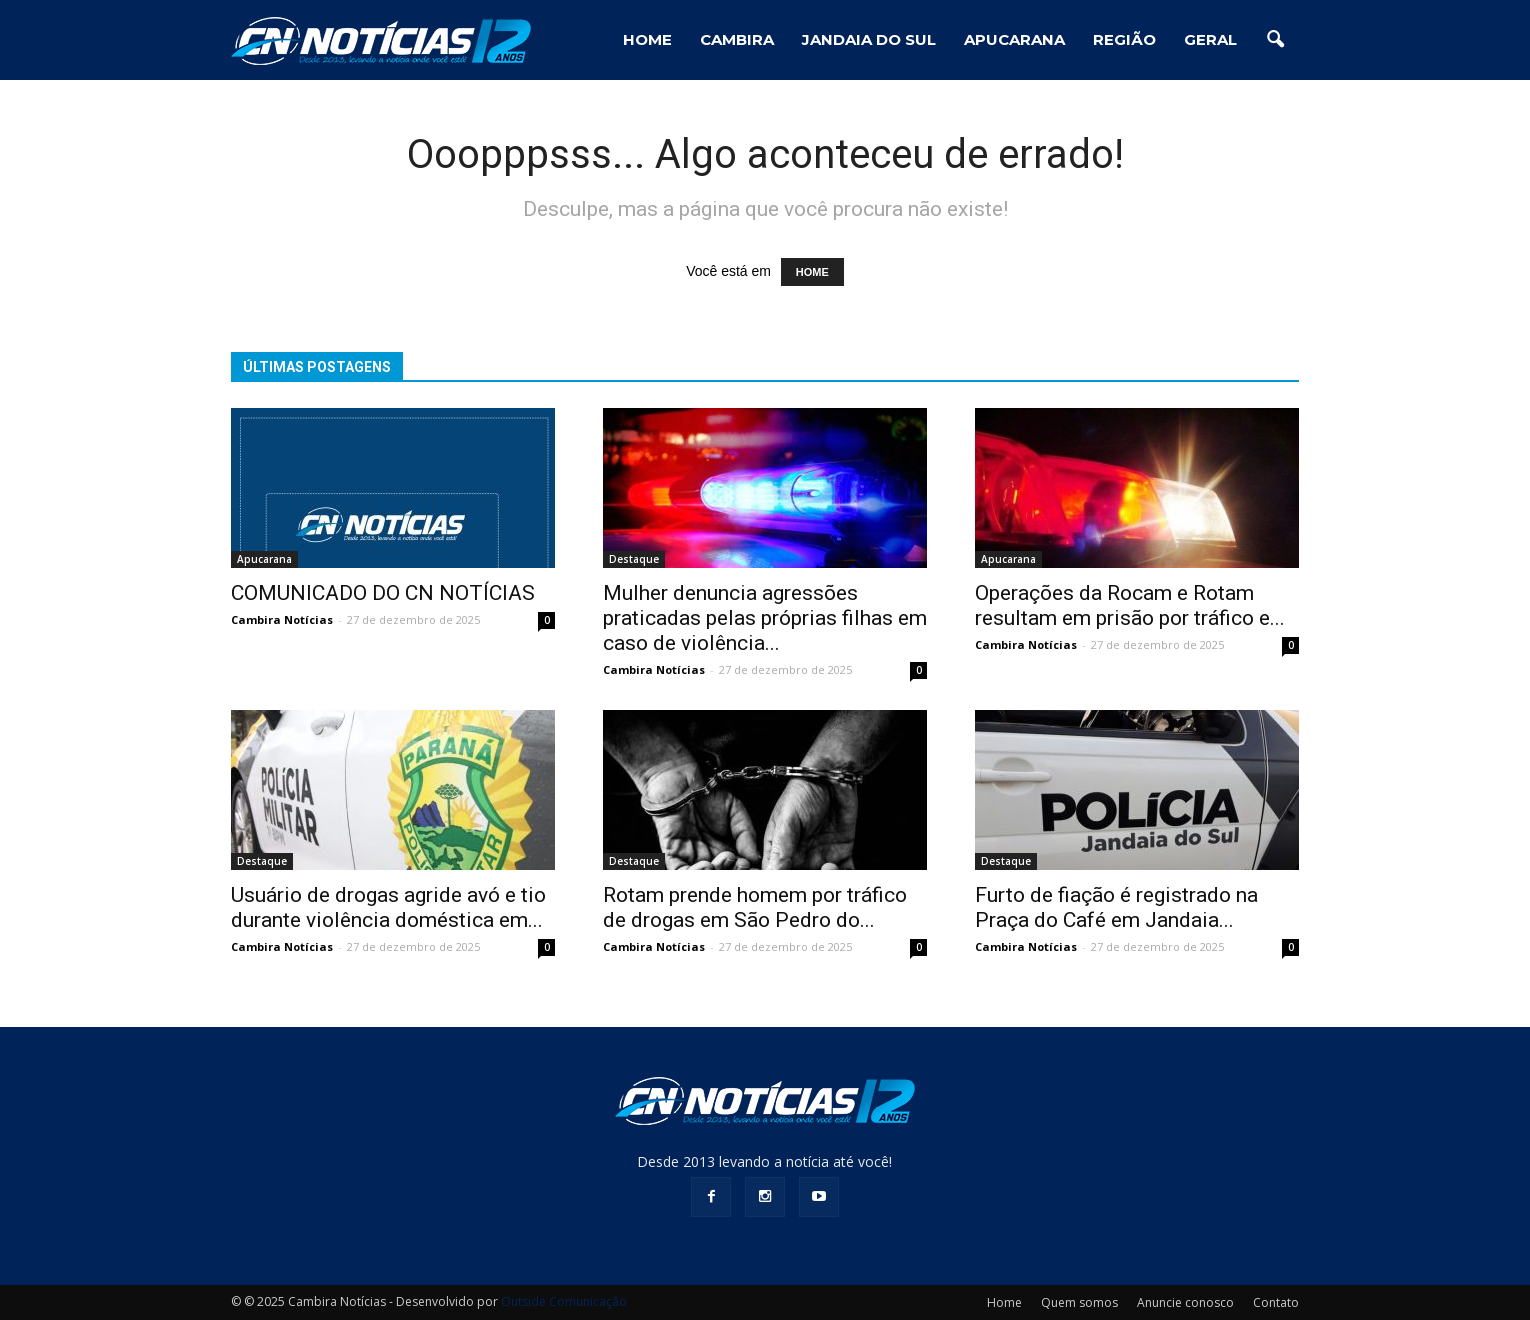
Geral (1210, 39)
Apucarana (1014, 39)
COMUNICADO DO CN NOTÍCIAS (383, 593)
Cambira (737, 39)
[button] (1275, 40)
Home (1004, 1302)
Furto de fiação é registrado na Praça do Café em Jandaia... (1116, 907)
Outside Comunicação (564, 1301)
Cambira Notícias (282, 619)
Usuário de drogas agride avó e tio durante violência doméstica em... (388, 907)
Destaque (634, 559)
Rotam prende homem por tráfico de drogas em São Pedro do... (755, 907)
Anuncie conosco (1185, 1302)
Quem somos (1079, 1302)
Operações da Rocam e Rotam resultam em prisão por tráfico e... (1130, 605)
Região (1124, 39)
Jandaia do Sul (869, 39)
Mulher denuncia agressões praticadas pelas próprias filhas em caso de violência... (765, 618)
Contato (1276, 1302)
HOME (647, 39)
